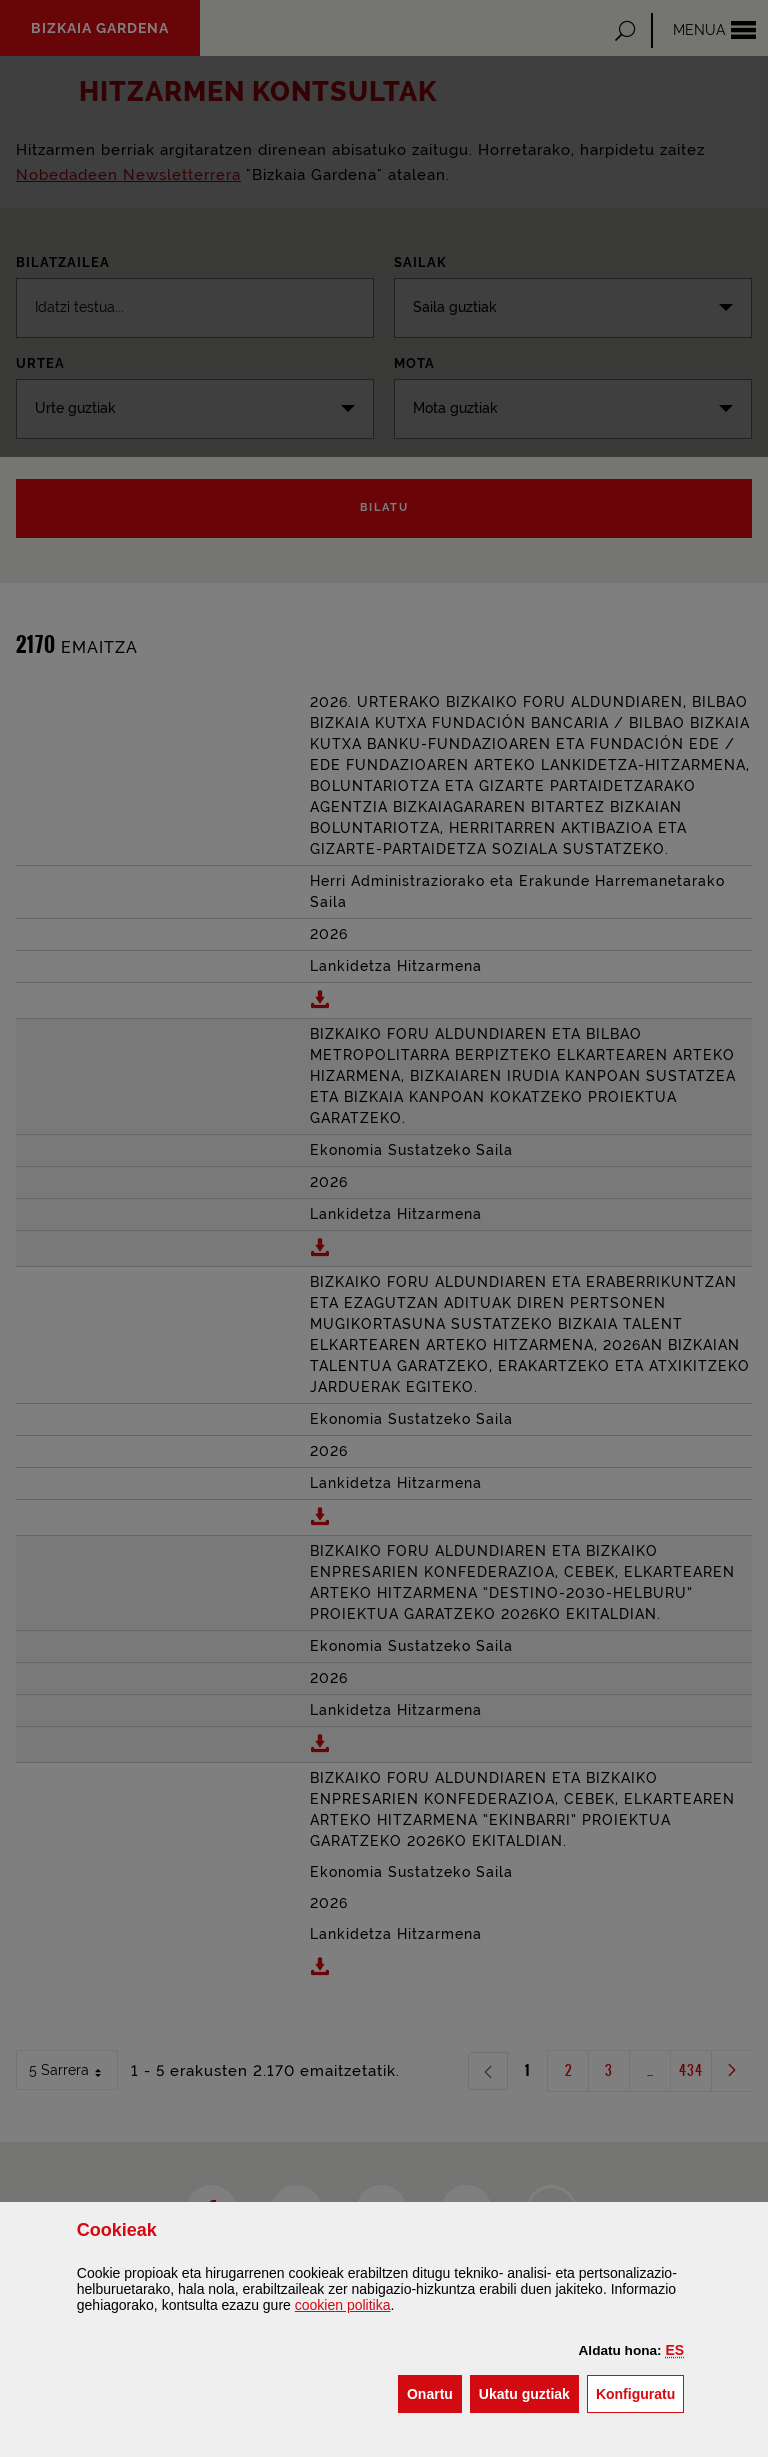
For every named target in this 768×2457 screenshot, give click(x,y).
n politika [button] (343, 2305)
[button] (675, 2350)
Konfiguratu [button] (640, 2392)
